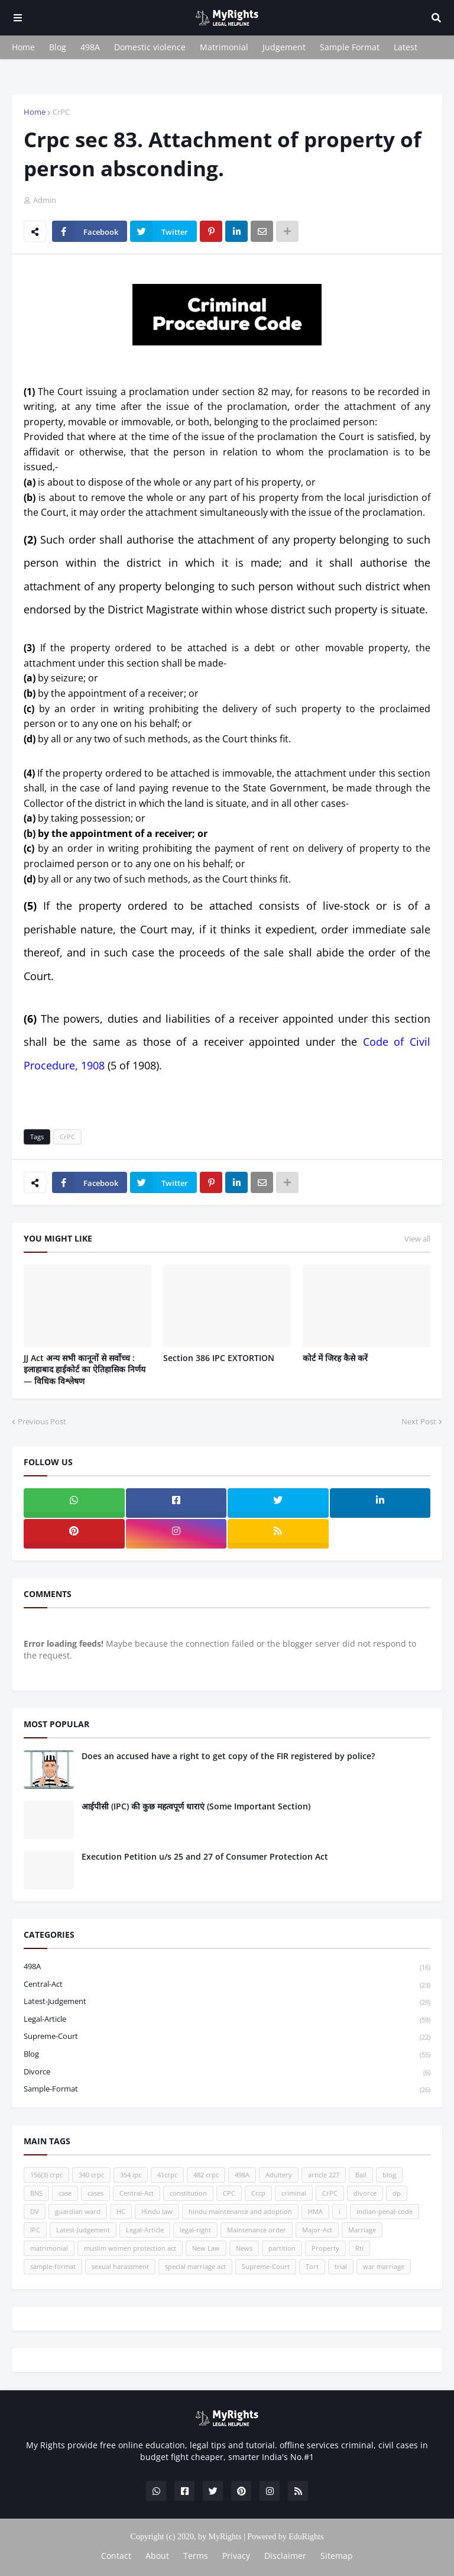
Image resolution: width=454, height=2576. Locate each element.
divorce (227, 2072)
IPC (35, 2229)
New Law (206, 2248)
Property (325, 2248)
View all (417, 1238)
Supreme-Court (227, 2037)
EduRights (305, 2536)
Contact (116, 2555)
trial (341, 2266)
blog (227, 2054)
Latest (405, 47)
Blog (57, 47)
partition (282, 2248)
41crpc (167, 2174)
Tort (312, 2266)
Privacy (236, 2555)
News (244, 2248)
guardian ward (77, 2211)
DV (34, 2211)
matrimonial (49, 2248)
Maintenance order (256, 2229)
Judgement (284, 47)
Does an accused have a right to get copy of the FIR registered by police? (228, 1755)
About (157, 2555)
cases (95, 2193)
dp (397, 2193)
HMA (315, 2211)
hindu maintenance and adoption (240, 2211)
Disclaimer (285, 2555)
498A (90, 47)
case (65, 2193)
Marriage (362, 2229)
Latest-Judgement (227, 2002)
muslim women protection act (130, 2248)
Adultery (278, 2174)
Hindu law (157, 2211)
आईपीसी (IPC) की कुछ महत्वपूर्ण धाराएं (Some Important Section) (196, 1806)
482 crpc (206, 2174)
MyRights (224, 2536)
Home (23, 47)
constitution (188, 2193)
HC (120, 2211)
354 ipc (130, 2174)
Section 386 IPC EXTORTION (218, 1357)
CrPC (61, 111)
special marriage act (195, 2266)
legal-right (195, 2229)
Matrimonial (224, 47)
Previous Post (42, 1421)
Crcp (258, 2193)
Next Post (418, 1421)
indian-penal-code (384, 2211)
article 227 (323, 2174)
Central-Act (227, 1985)
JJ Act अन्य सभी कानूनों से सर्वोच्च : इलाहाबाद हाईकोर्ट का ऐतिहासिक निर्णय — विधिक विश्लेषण (84, 1369)
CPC (229, 2193)
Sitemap (336, 2555)
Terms (195, 2555)
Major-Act (317, 2229)
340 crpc (91, 2174)
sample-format (227, 2089)
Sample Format (350, 47)
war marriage (383, 2266)
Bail (361, 2174)
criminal (293, 2193)
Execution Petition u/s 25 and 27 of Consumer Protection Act (205, 1856)
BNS (36, 2193)
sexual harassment (120, 2266)
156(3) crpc (46, 2174)
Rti (359, 2248)
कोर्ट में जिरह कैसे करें (335, 1357)
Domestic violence (150, 47)
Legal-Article (227, 2019)
